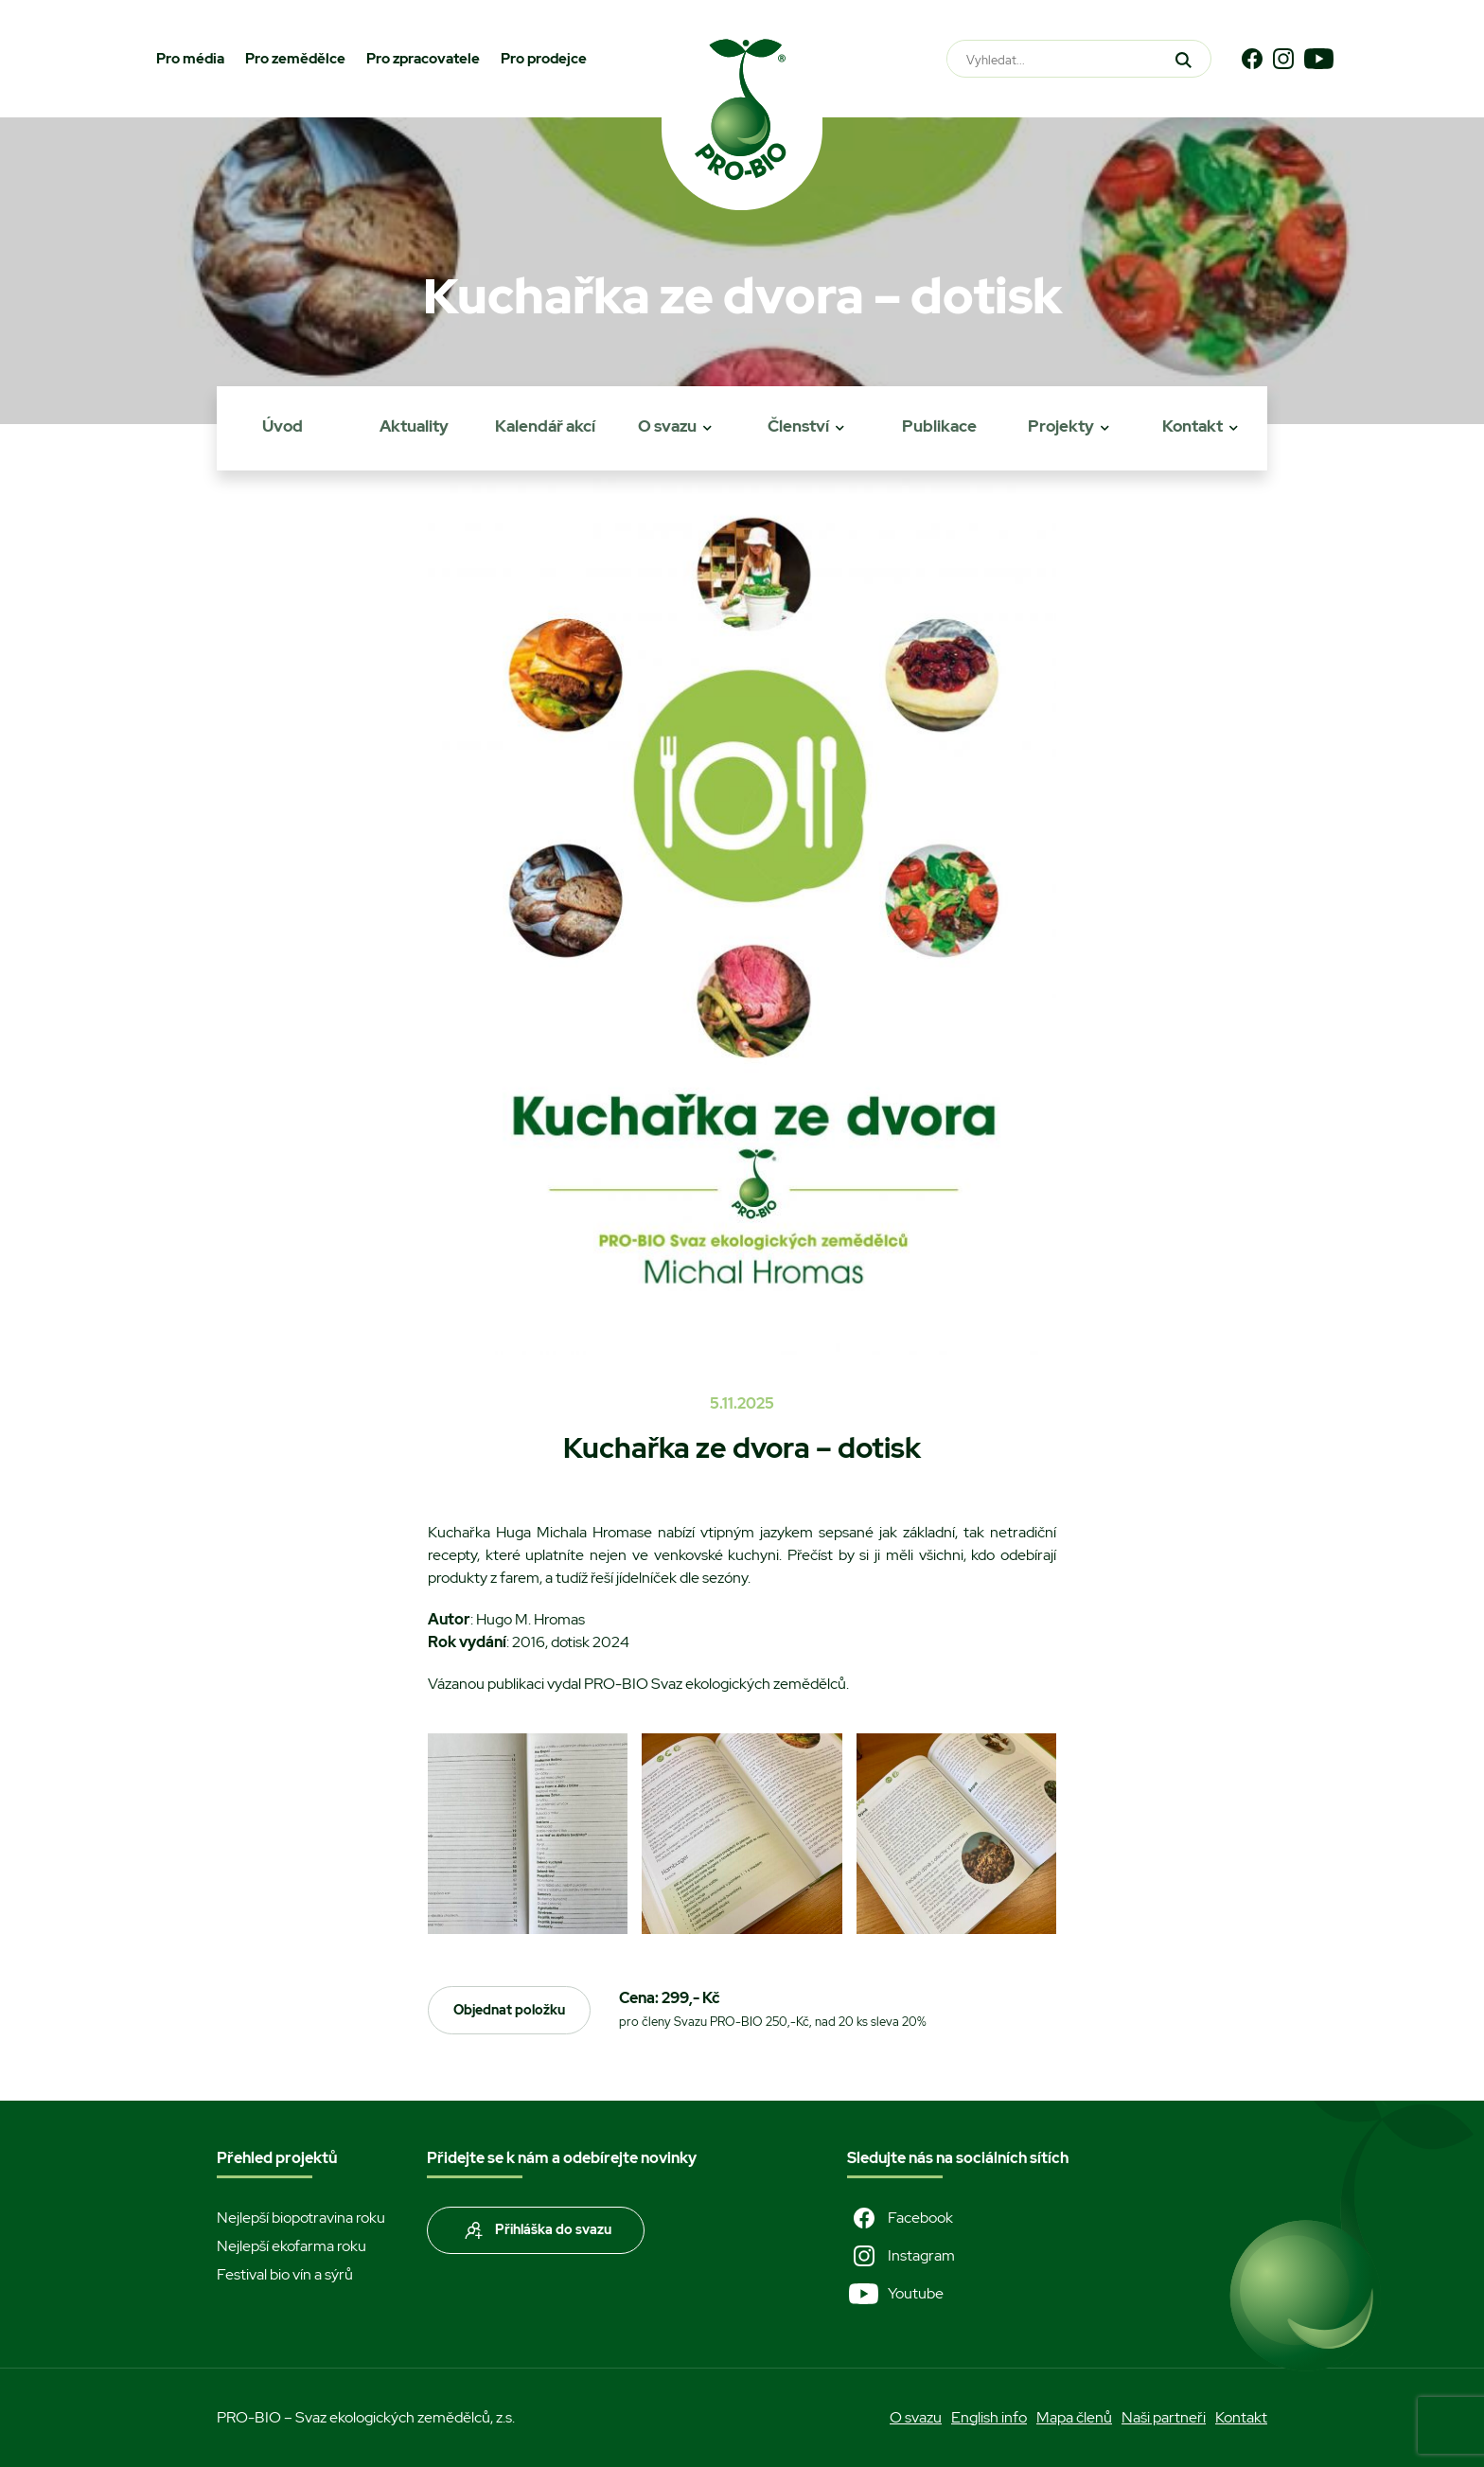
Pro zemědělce (295, 58)
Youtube (895, 2293)
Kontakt (1192, 426)
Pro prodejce (544, 58)
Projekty (1061, 426)
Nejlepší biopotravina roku (301, 2217)
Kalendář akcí (545, 426)
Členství (798, 426)
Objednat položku (509, 2009)
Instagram (901, 2255)
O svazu (667, 426)
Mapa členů (1074, 2417)
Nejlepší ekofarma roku (291, 2246)
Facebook (900, 2218)
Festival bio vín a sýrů (285, 2274)
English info (989, 2417)
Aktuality (414, 426)
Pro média (190, 58)
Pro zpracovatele (423, 58)
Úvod (282, 426)
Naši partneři (1164, 2417)
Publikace (939, 426)
